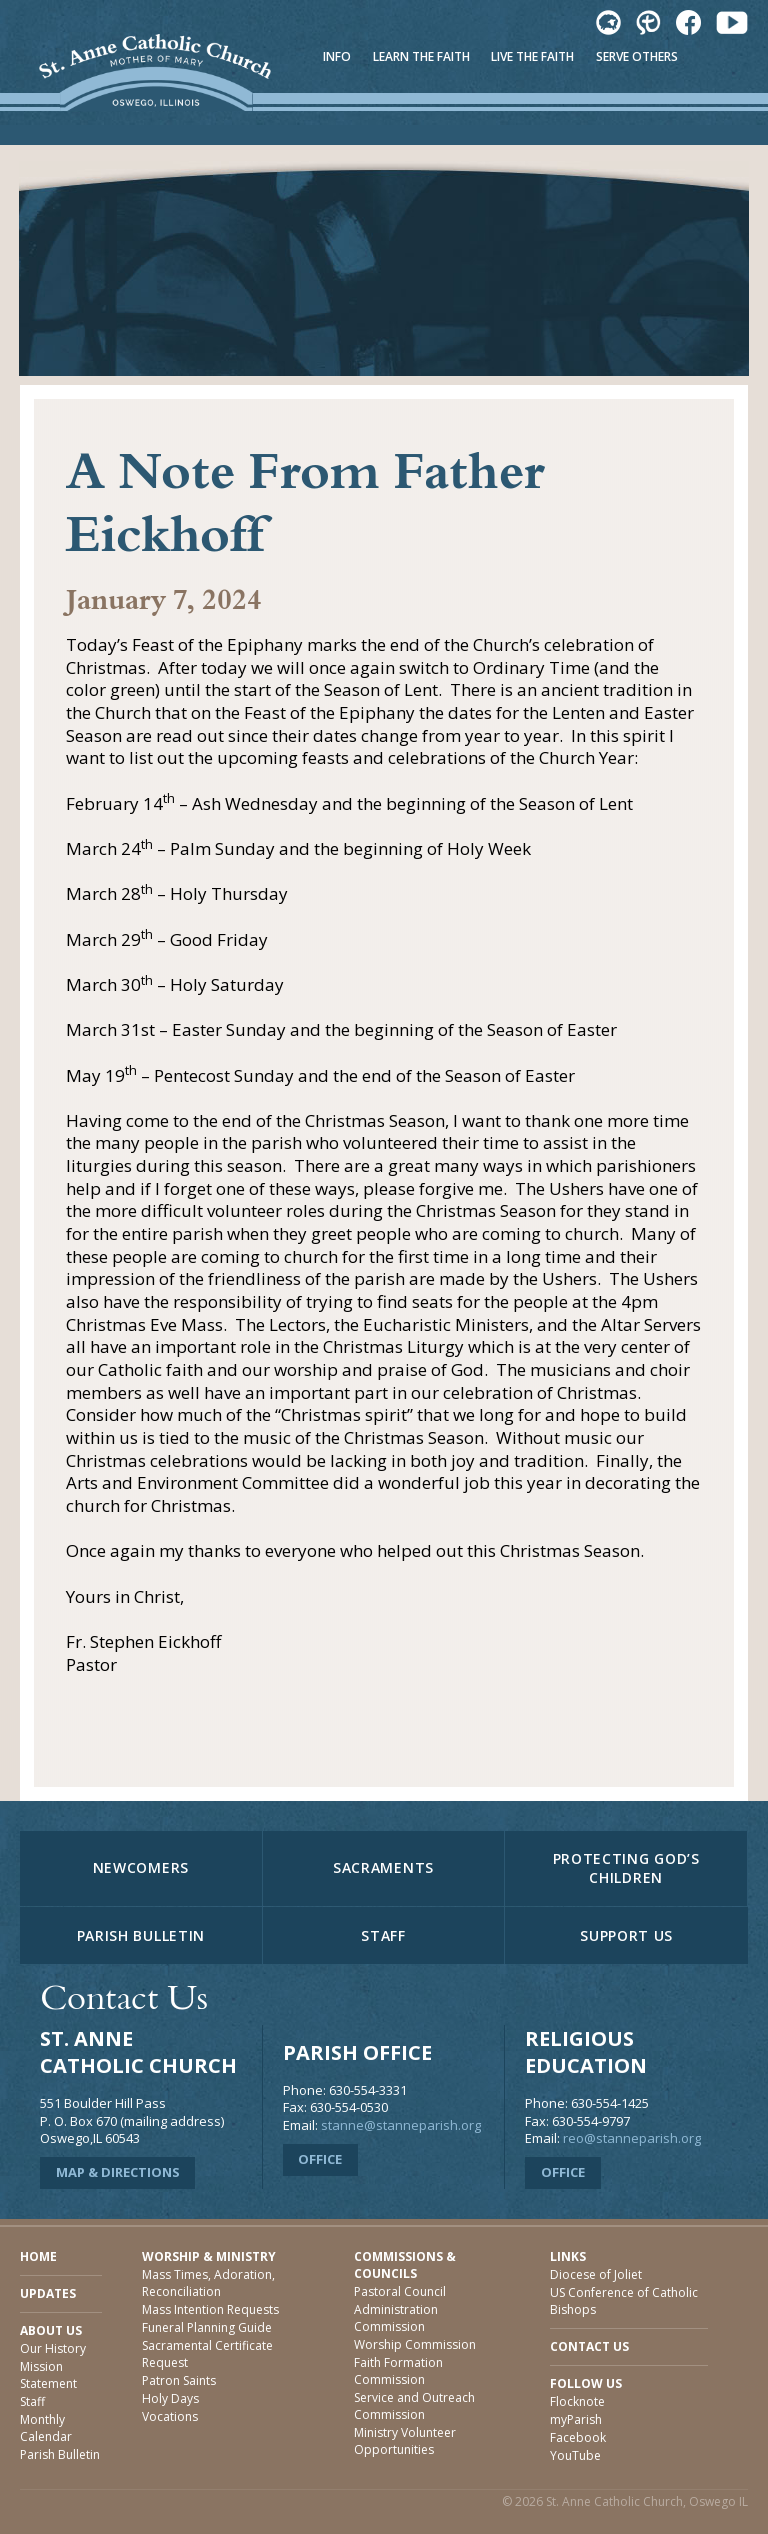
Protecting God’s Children (626, 1868)
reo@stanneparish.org (632, 2138)
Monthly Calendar (46, 2428)
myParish (576, 2419)
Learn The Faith (421, 56)
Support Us (626, 1935)
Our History (53, 2348)
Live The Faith (532, 56)
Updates (48, 2293)
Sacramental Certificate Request (207, 2354)
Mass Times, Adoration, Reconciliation (208, 2283)
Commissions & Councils (405, 2265)
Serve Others (637, 56)
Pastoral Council (400, 2291)
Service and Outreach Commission (414, 2406)
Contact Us (589, 2346)
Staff (383, 1935)
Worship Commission (415, 2344)
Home (38, 2256)
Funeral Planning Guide (207, 2327)
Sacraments (383, 1867)
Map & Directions (118, 2172)
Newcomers (141, 1867)
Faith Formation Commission (398, 2371)
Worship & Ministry (209, 2256)
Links (568, 2256)
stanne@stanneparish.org (401, 2125)
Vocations (170, 2416)
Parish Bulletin (141, 1935)
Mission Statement (48, 2375)
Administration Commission (396, 2318)
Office (320, 2159)
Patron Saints (179, 2380)
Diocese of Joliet (596, 2274)
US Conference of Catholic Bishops (624, 2301)
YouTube (575, 2455)
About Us (51, 2330)
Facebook (578, 2437)
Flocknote (577, 2401)
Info (337, 56)
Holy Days (170, 2398)
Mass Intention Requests (210, 2309)
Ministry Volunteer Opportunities (405, 2441)
